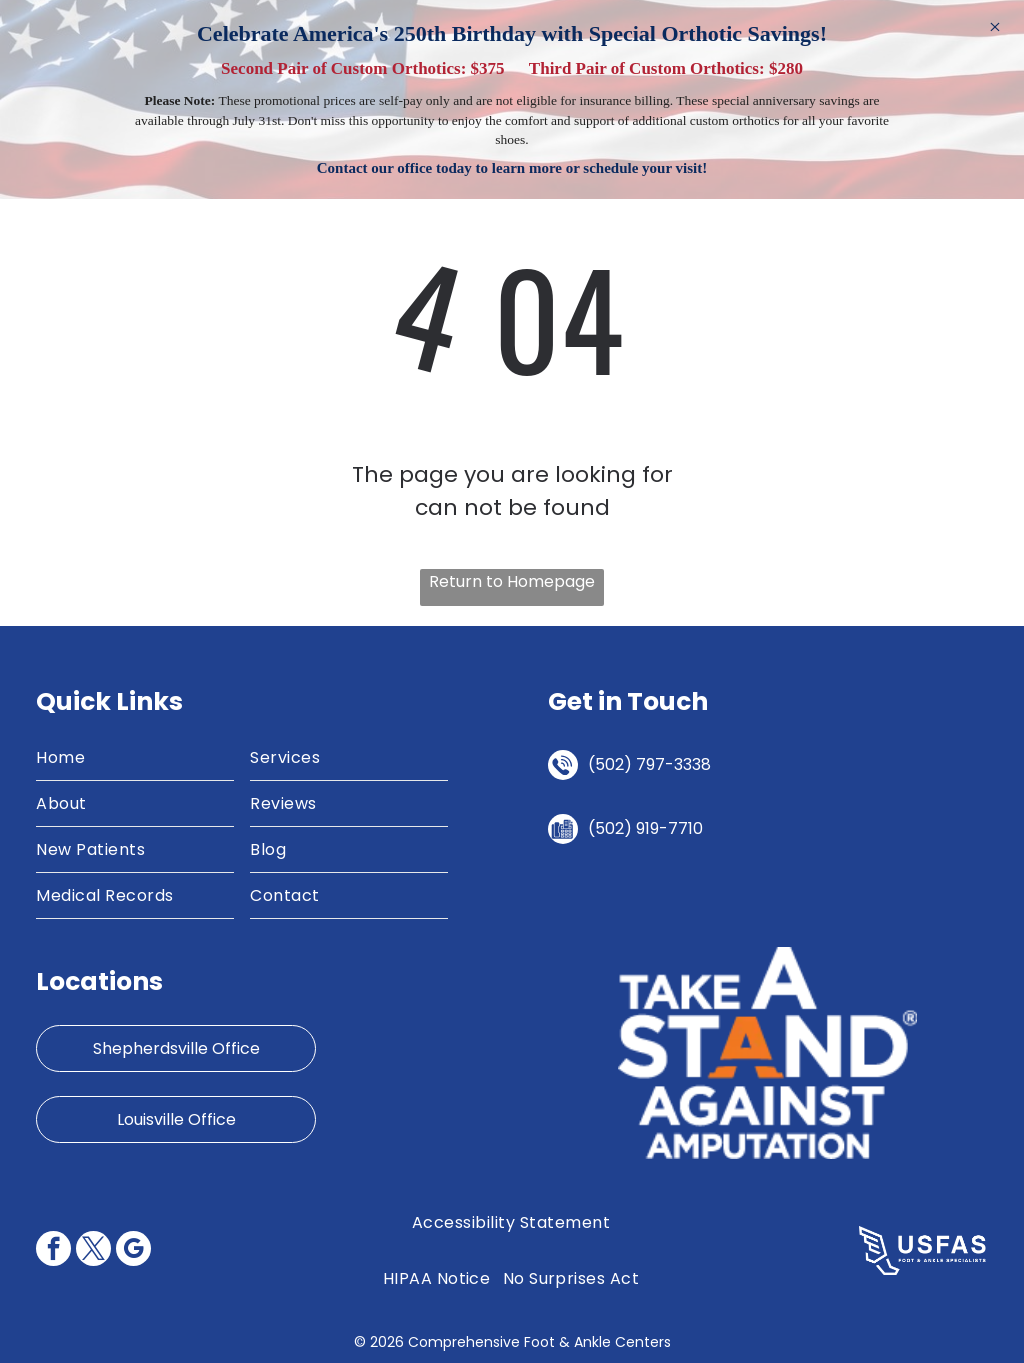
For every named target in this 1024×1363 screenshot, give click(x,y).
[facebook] (53, 1251)
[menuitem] (134, 758)
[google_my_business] (133, 1251)
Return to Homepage (512, 581)
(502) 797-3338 (649, 764)
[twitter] (93, 1251)
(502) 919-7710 (645, 828)
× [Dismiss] (995, 26)
